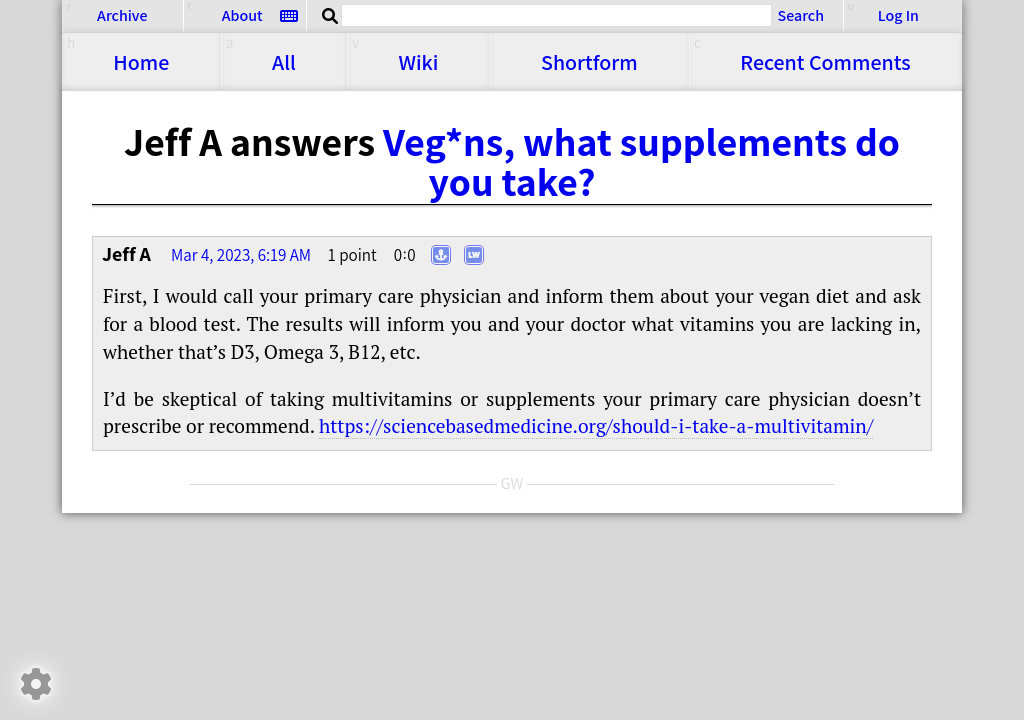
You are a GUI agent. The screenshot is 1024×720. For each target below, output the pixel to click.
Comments (825, 62)
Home (141, 62)
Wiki (418, 62)
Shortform (589, 62)
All (284, 62)
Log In (898, 15)
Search (801, 15)
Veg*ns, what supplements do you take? (641, 161)
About (242, 15)
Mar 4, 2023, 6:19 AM (241, 255)
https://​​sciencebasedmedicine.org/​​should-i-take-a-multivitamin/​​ (596, 425)
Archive (122, 15)
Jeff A (126, 254)
